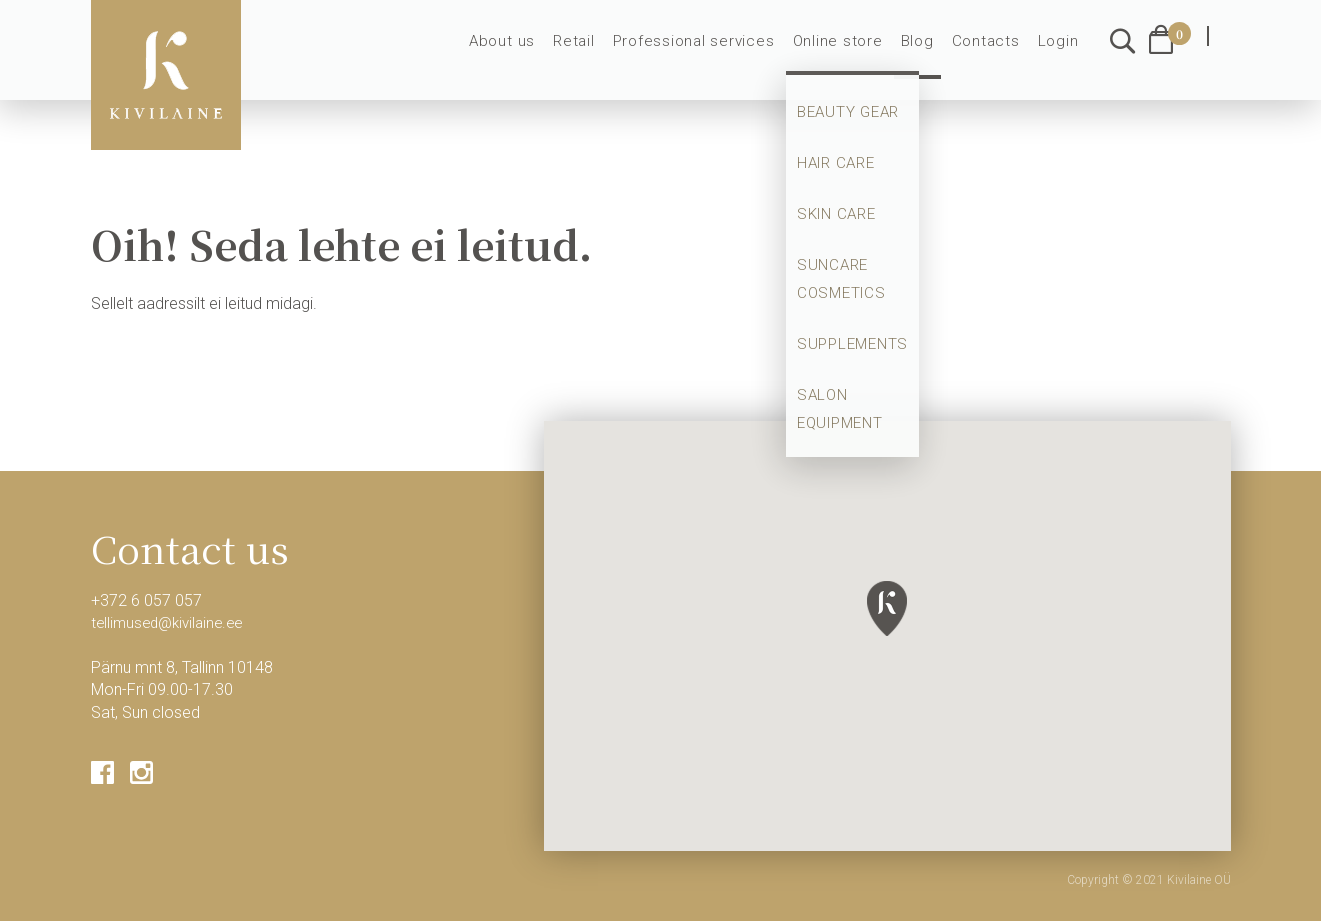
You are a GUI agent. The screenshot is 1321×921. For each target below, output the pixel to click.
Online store (848, 52)
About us (531, 52)
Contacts (990, 52)
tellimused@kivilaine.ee (172, 622)
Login (1059, 52)
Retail (599, 52)
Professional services (712, 52)
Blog (925, 52)
